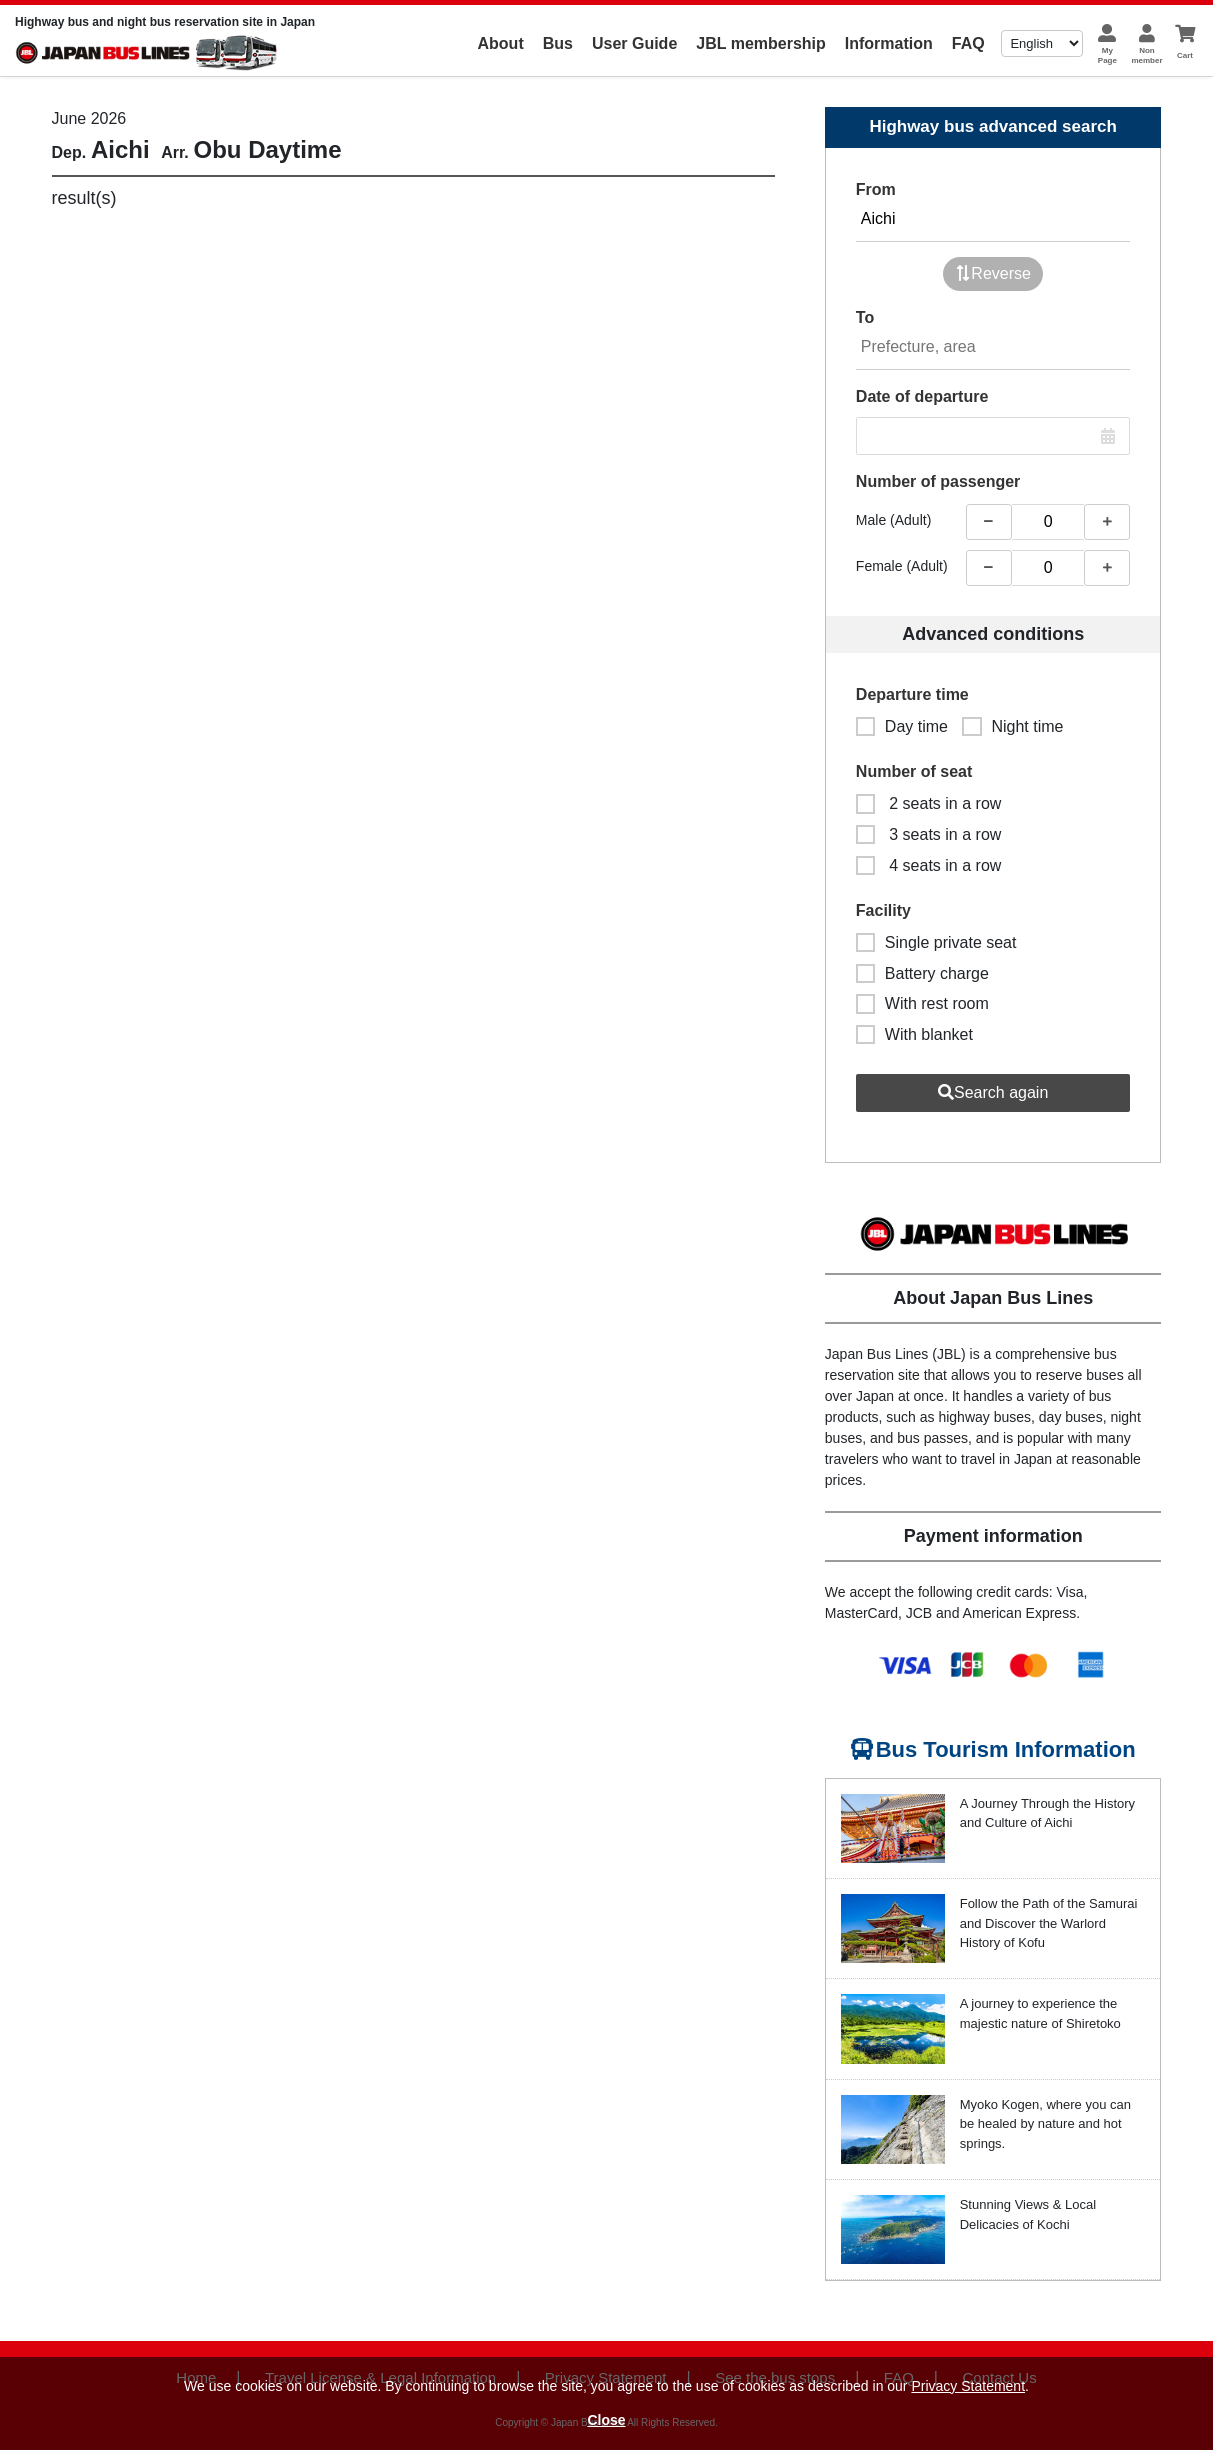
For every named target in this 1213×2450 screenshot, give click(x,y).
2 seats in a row (929, 803)
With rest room (922, 1003)
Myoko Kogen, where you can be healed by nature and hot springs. (1045, 2124)
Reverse (993, 273)
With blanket (914, 1034)
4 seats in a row (929, 865)
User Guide (634, 43)
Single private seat (936, 942)
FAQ (968, 43)
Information (889, 43)
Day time (902, 726)
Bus (558, 43)
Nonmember (1146, 55)
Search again (993, 1092)
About (501, 43)
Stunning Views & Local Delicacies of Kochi (1028, 2214)
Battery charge (922, 973)
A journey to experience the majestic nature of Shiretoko (1040, 2013)
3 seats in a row (929, 834)
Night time (1012, 726)
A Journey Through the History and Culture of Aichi (1047, 1813)
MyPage (1107, 55)
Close (606, 2420)
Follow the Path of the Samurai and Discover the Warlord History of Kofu (1049, 1923)
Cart (1185, 55)
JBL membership (761, 43)
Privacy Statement (968, 2386)
